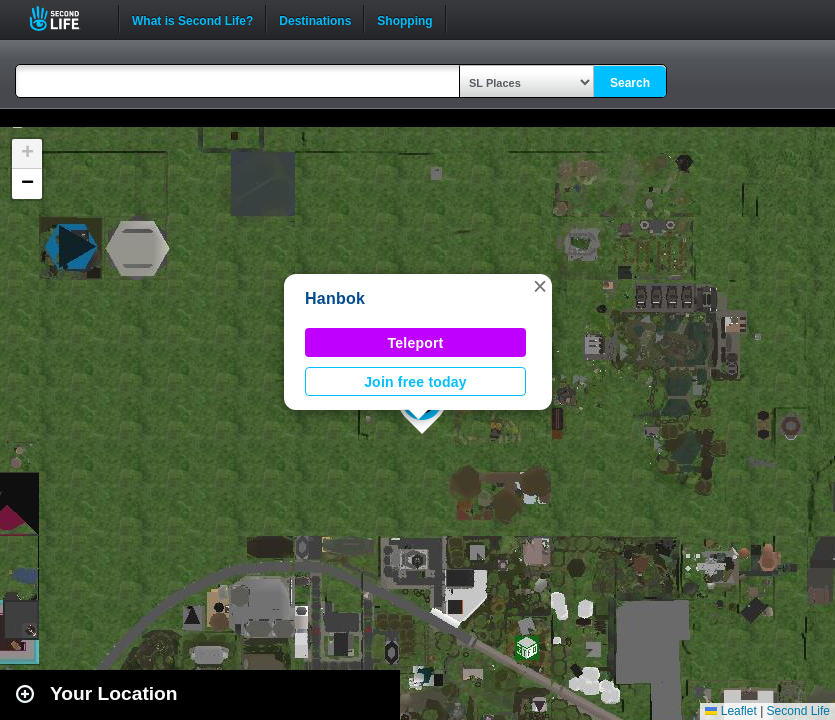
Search (630, 83)
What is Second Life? (192, 19)
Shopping (404, 19)
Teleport (416, 343)
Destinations (315, 19)
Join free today (415, 382)
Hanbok (335, 298)
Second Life (65, 18)
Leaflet (730, 711)
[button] (540, 286)
